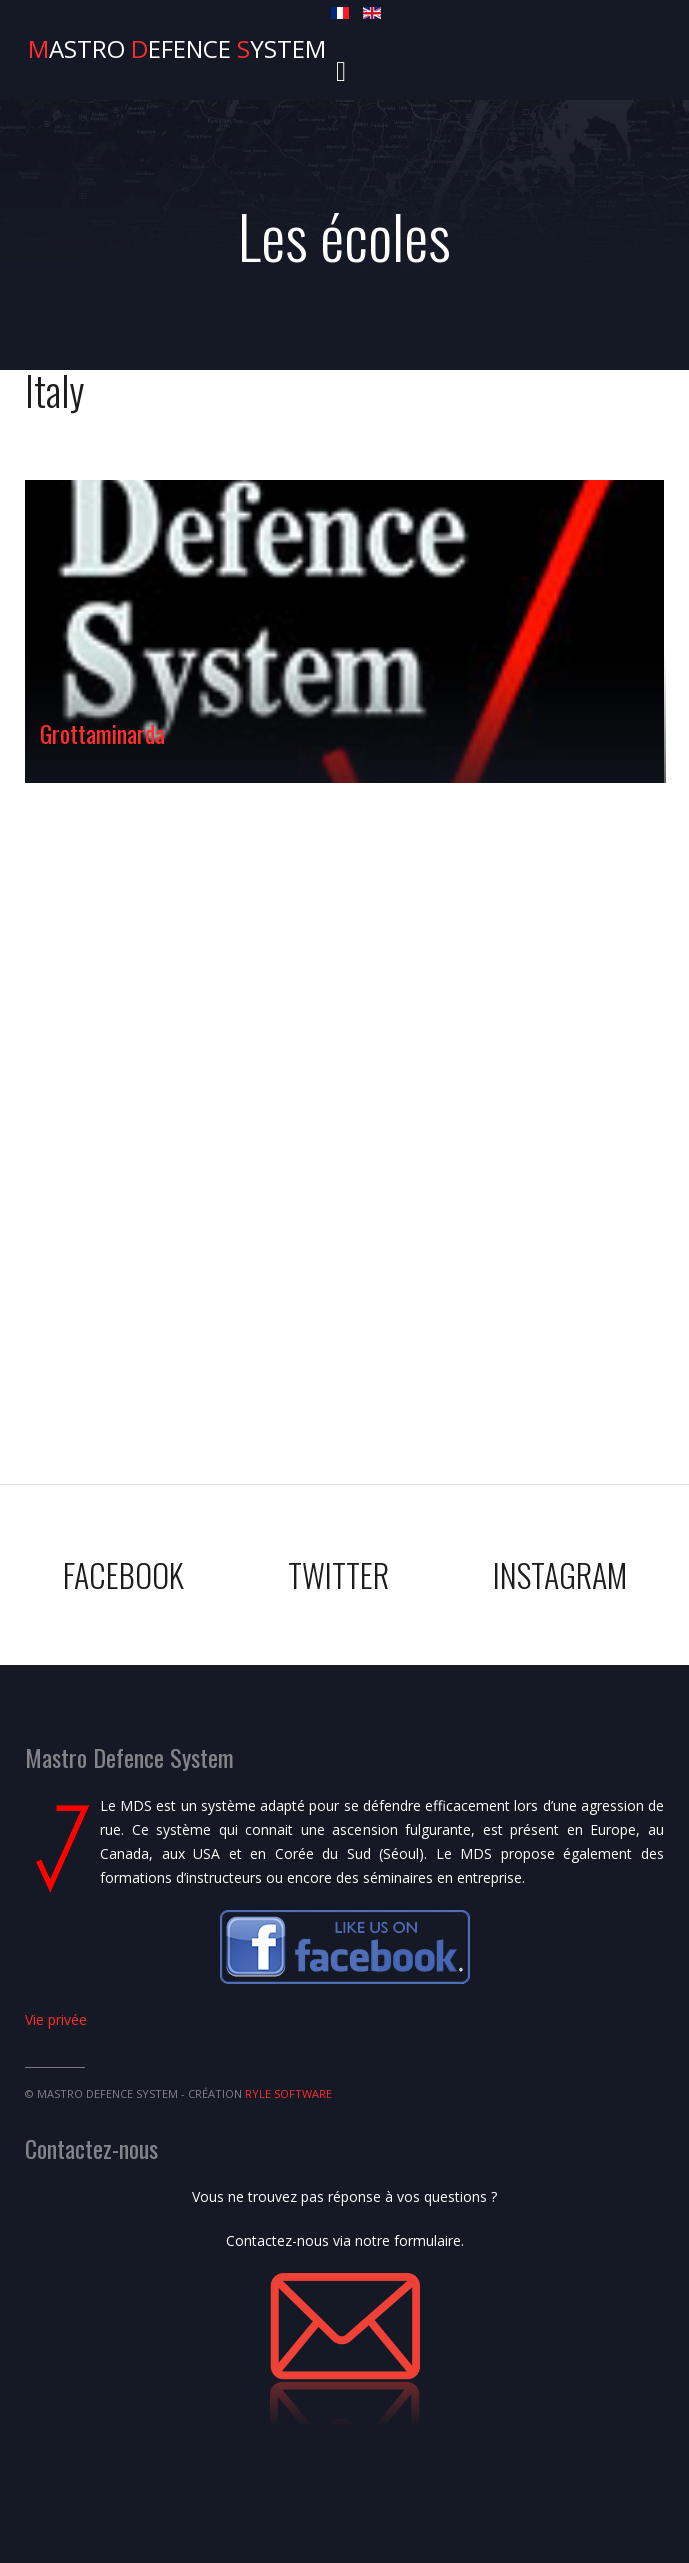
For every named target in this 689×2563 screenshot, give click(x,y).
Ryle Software (288, 2093)
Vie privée (56, 2019)
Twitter (338, 1574)
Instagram (560, 1574)
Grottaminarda (102, 733)
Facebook (123, 1574)
